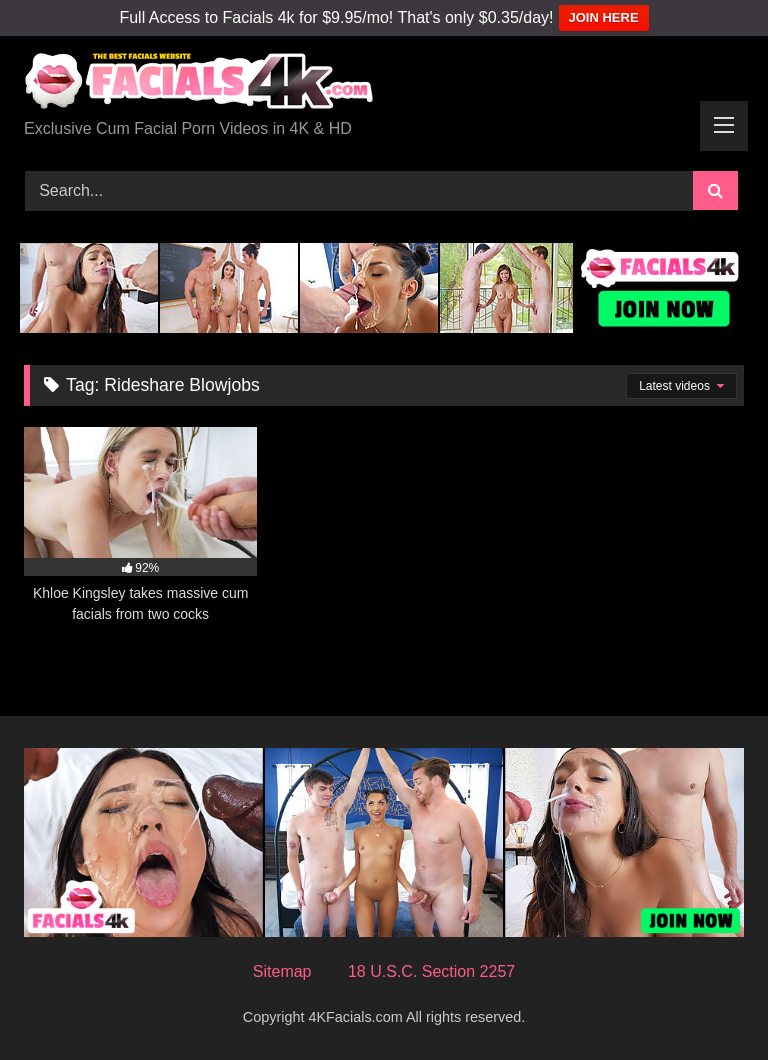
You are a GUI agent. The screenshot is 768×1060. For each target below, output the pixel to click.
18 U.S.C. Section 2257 (431, 971)
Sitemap (282, 971)
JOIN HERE (604, 17)
